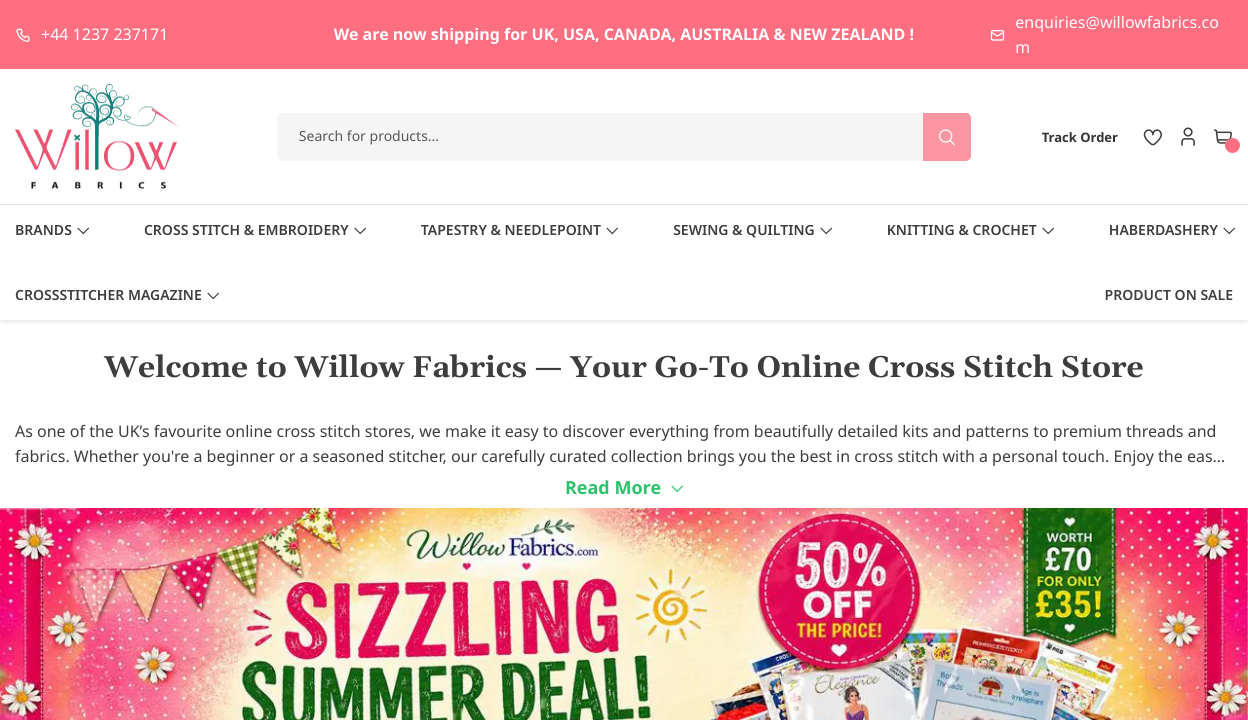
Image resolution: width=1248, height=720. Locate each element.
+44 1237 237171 (104, 34)
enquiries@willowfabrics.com (1117, 34)
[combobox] (624, 137)
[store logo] (97, 136)
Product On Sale (1169, 295)
